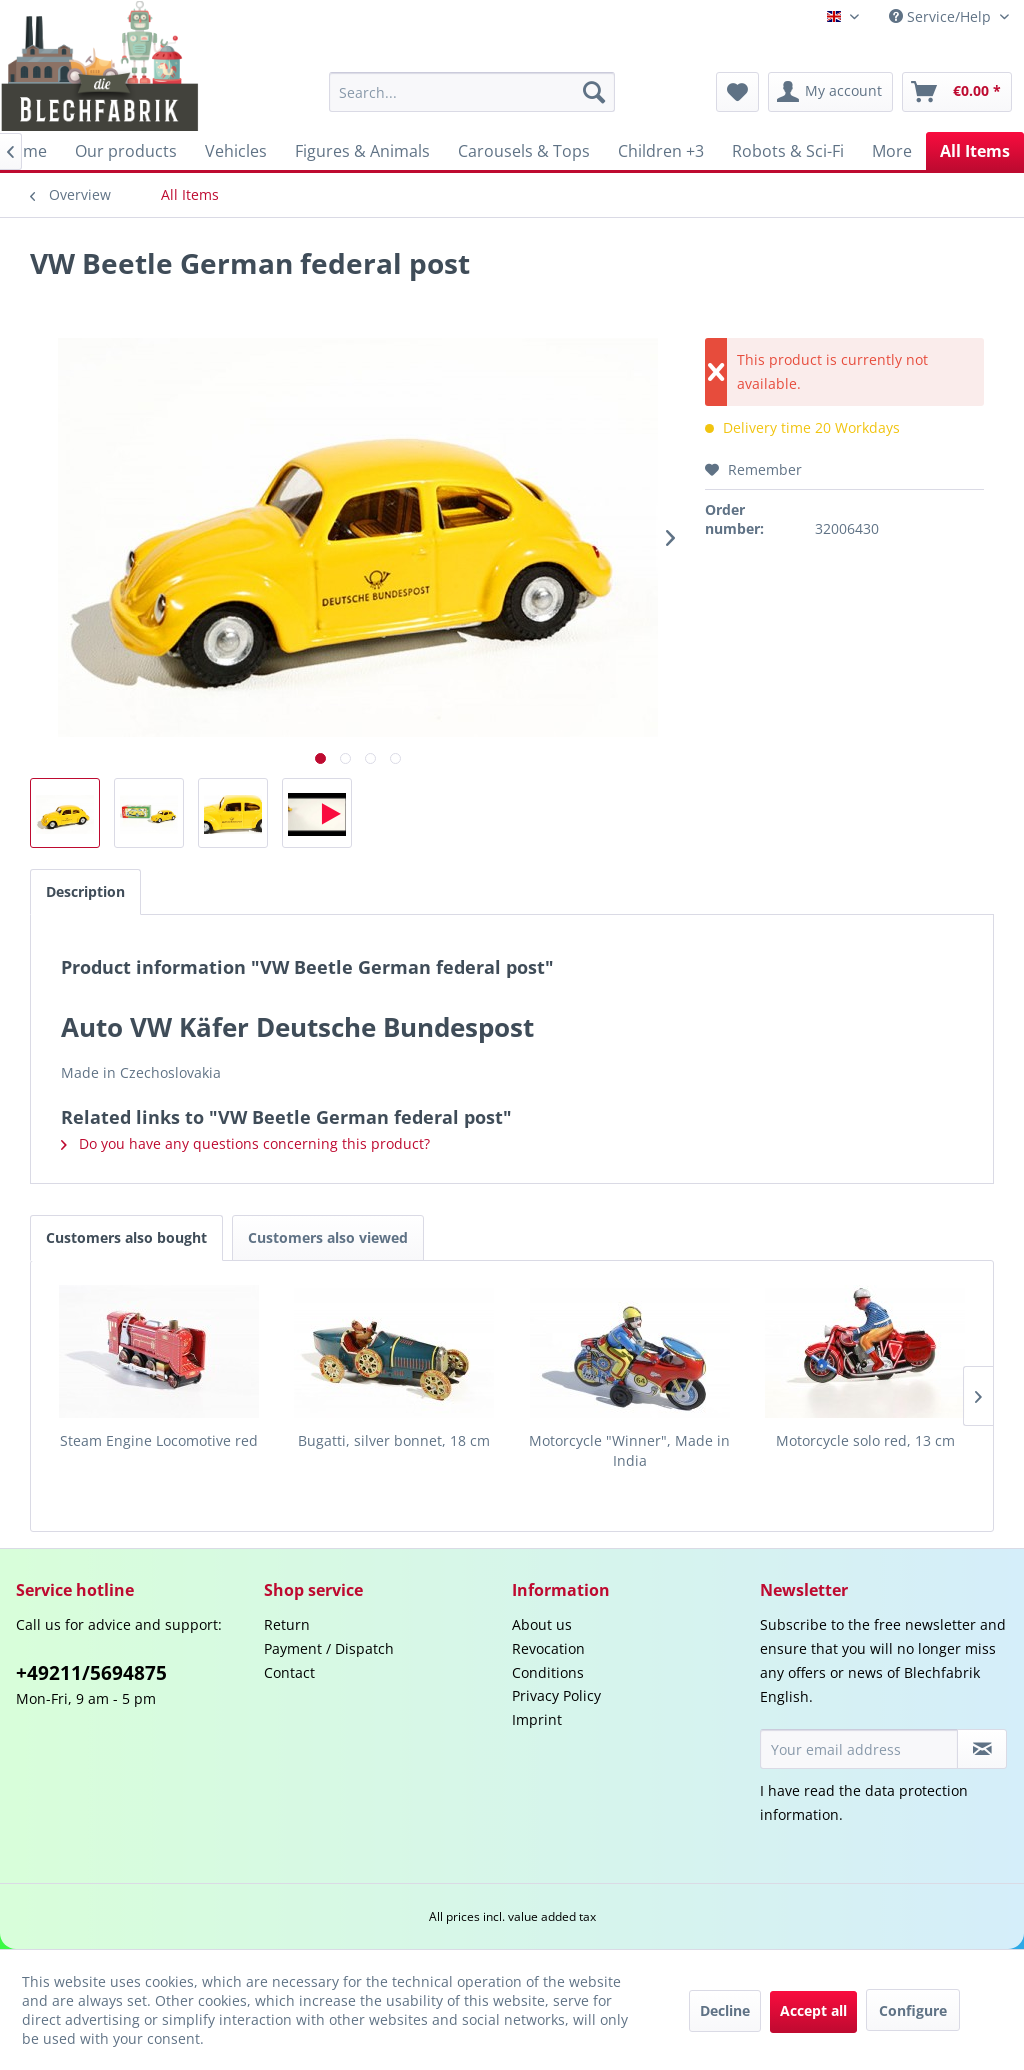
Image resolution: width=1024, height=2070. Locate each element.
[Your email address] (859, 1749)
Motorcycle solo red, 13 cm (865, 1440)
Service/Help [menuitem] (942, 16)
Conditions (548, 1672)
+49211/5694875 (91, 1673)
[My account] (830, 92)
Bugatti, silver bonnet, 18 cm (394, 1440)
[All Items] (975, 151)
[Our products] (126, 151)
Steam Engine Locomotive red (159, 1440)
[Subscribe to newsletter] (982, 1749)
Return (287, 1624)
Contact (289, 1672)
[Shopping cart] (957, 92)
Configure (913, 2010)
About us (542, 1624)
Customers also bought (126, 1237)
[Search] (594, 92)
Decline (725, 2010)
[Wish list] (737, 92)
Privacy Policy (556, 1695)
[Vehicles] (236, 151)
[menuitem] (472, 92)
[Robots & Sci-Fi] (788, 151)
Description (85, 891)
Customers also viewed (328, 1237)
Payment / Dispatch (329, 1648)
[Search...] (472, 92)
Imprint (537, 1719)
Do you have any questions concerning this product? (245, 1143)
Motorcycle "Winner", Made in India (629, 1450)
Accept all (813, 2010)
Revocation (548, 1648)
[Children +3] (661, 151)
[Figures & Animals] (362, 151)
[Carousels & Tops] (524, 151)
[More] (892, 151)
